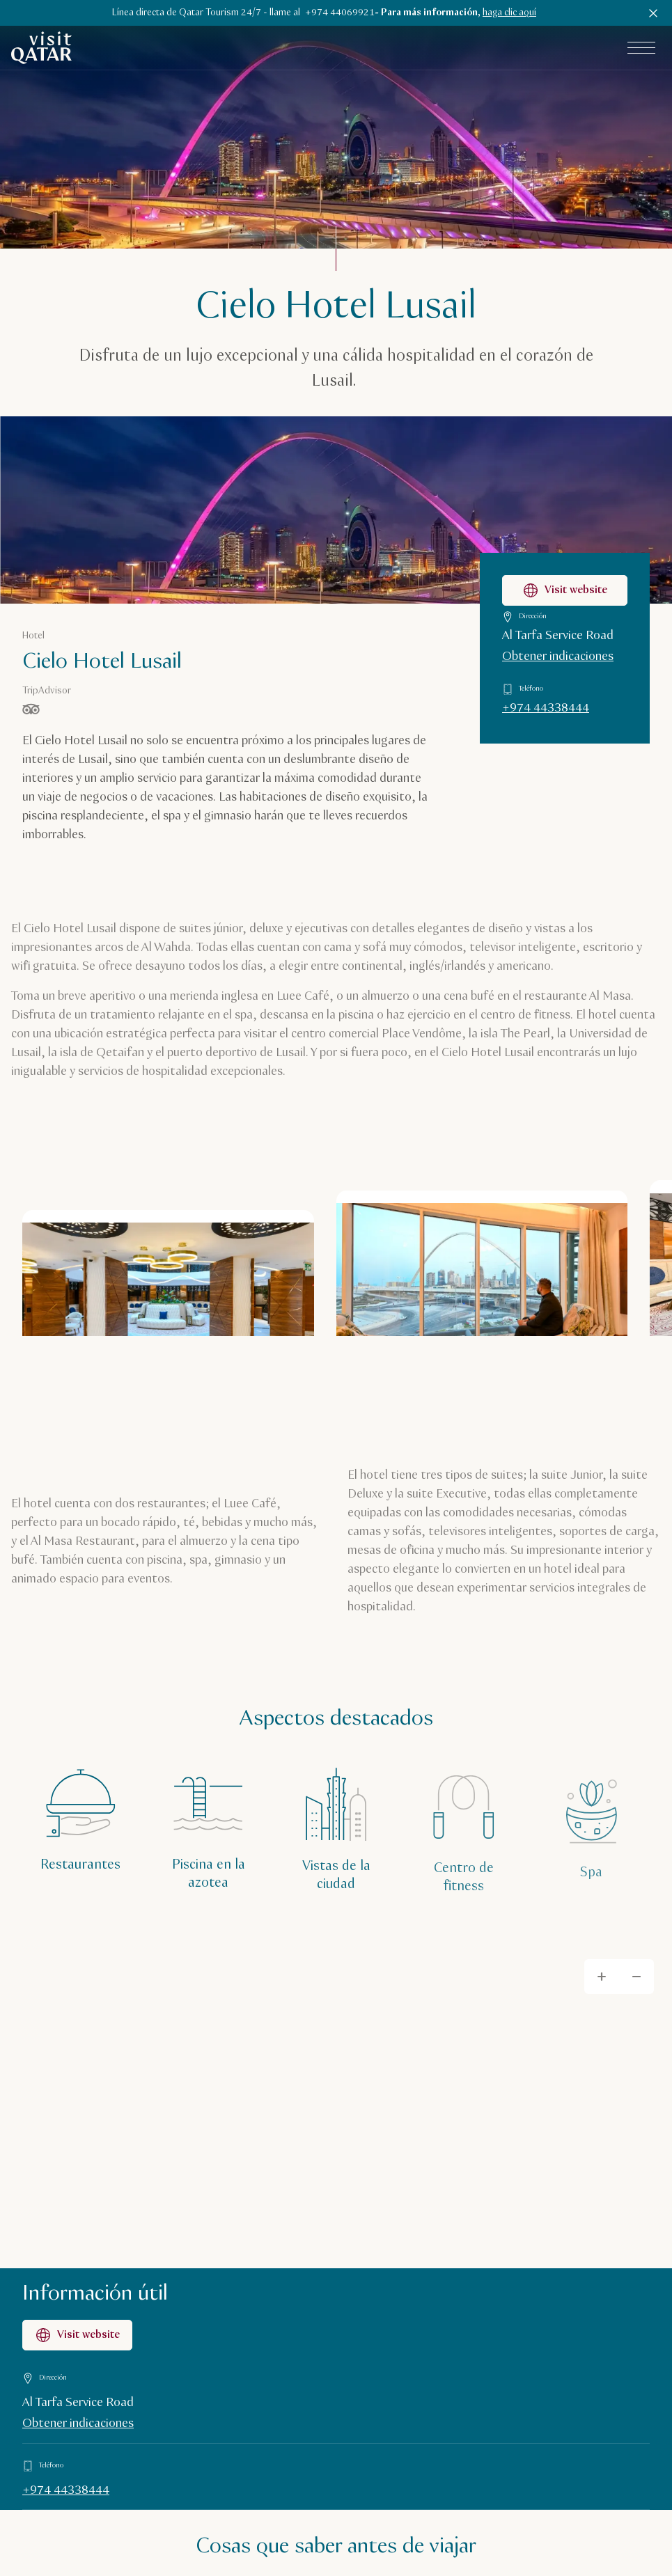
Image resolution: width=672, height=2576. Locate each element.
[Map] (336, 2104)
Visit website (77, 2335)
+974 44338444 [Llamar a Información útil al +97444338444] (65, 2490)
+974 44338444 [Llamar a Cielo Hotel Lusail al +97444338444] (545, 708)
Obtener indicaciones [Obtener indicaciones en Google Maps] (78, 2424)
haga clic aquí (509, 12)
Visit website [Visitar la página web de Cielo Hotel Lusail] (564, 590)
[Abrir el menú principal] (641, 48)
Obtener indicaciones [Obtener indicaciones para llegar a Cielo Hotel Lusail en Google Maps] (558, 656)
